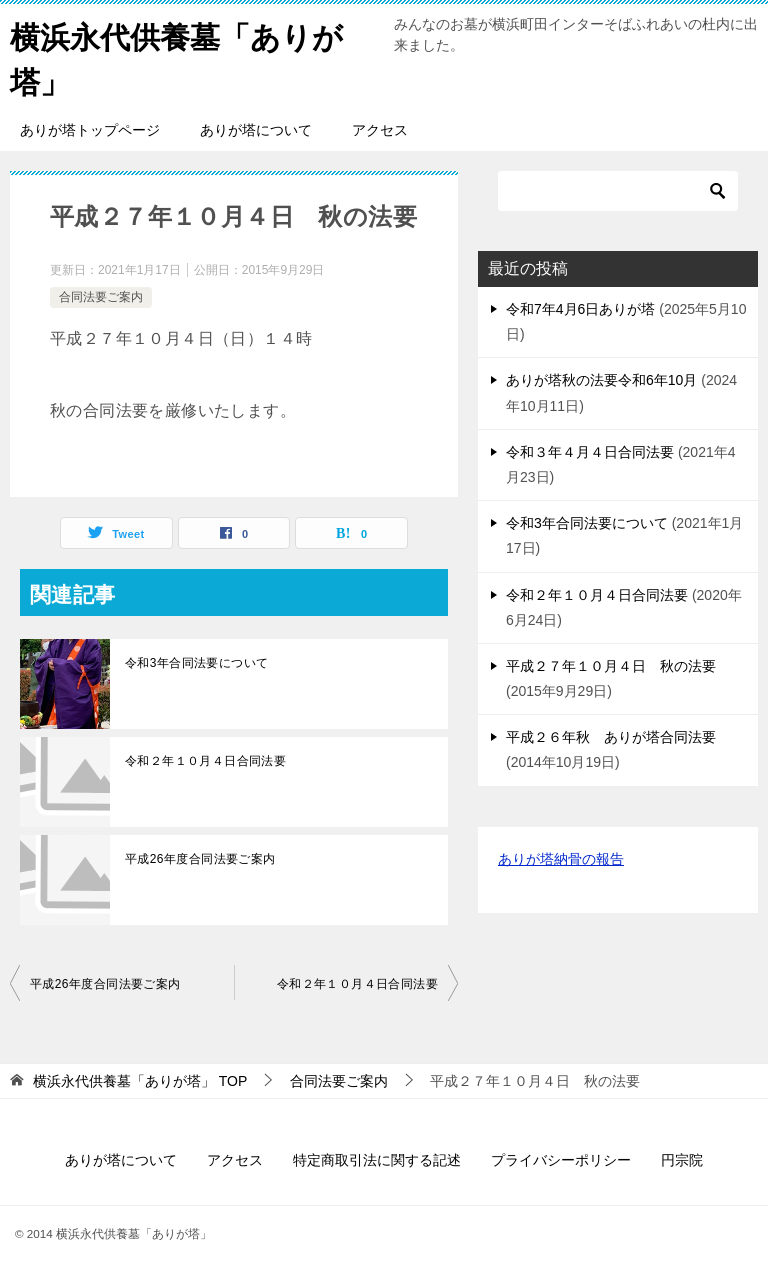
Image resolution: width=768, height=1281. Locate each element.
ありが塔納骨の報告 (561, 859)
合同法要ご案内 (101, 297)
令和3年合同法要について (196, 663)
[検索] (618, 191)
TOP (140, 1081)
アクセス (380, 130)
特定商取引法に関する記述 (377, 1160)
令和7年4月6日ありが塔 (580, 309)
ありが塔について (256, 130)
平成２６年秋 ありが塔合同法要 (611, 737)
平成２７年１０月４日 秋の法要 (611, 666)
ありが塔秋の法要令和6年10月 (601, 380)
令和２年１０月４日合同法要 (205, 761)
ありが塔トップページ (90, 130)
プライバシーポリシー (561, 1160)
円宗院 (682, 1160)
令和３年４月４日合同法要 (590, 452)
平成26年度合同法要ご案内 (200, 859)
